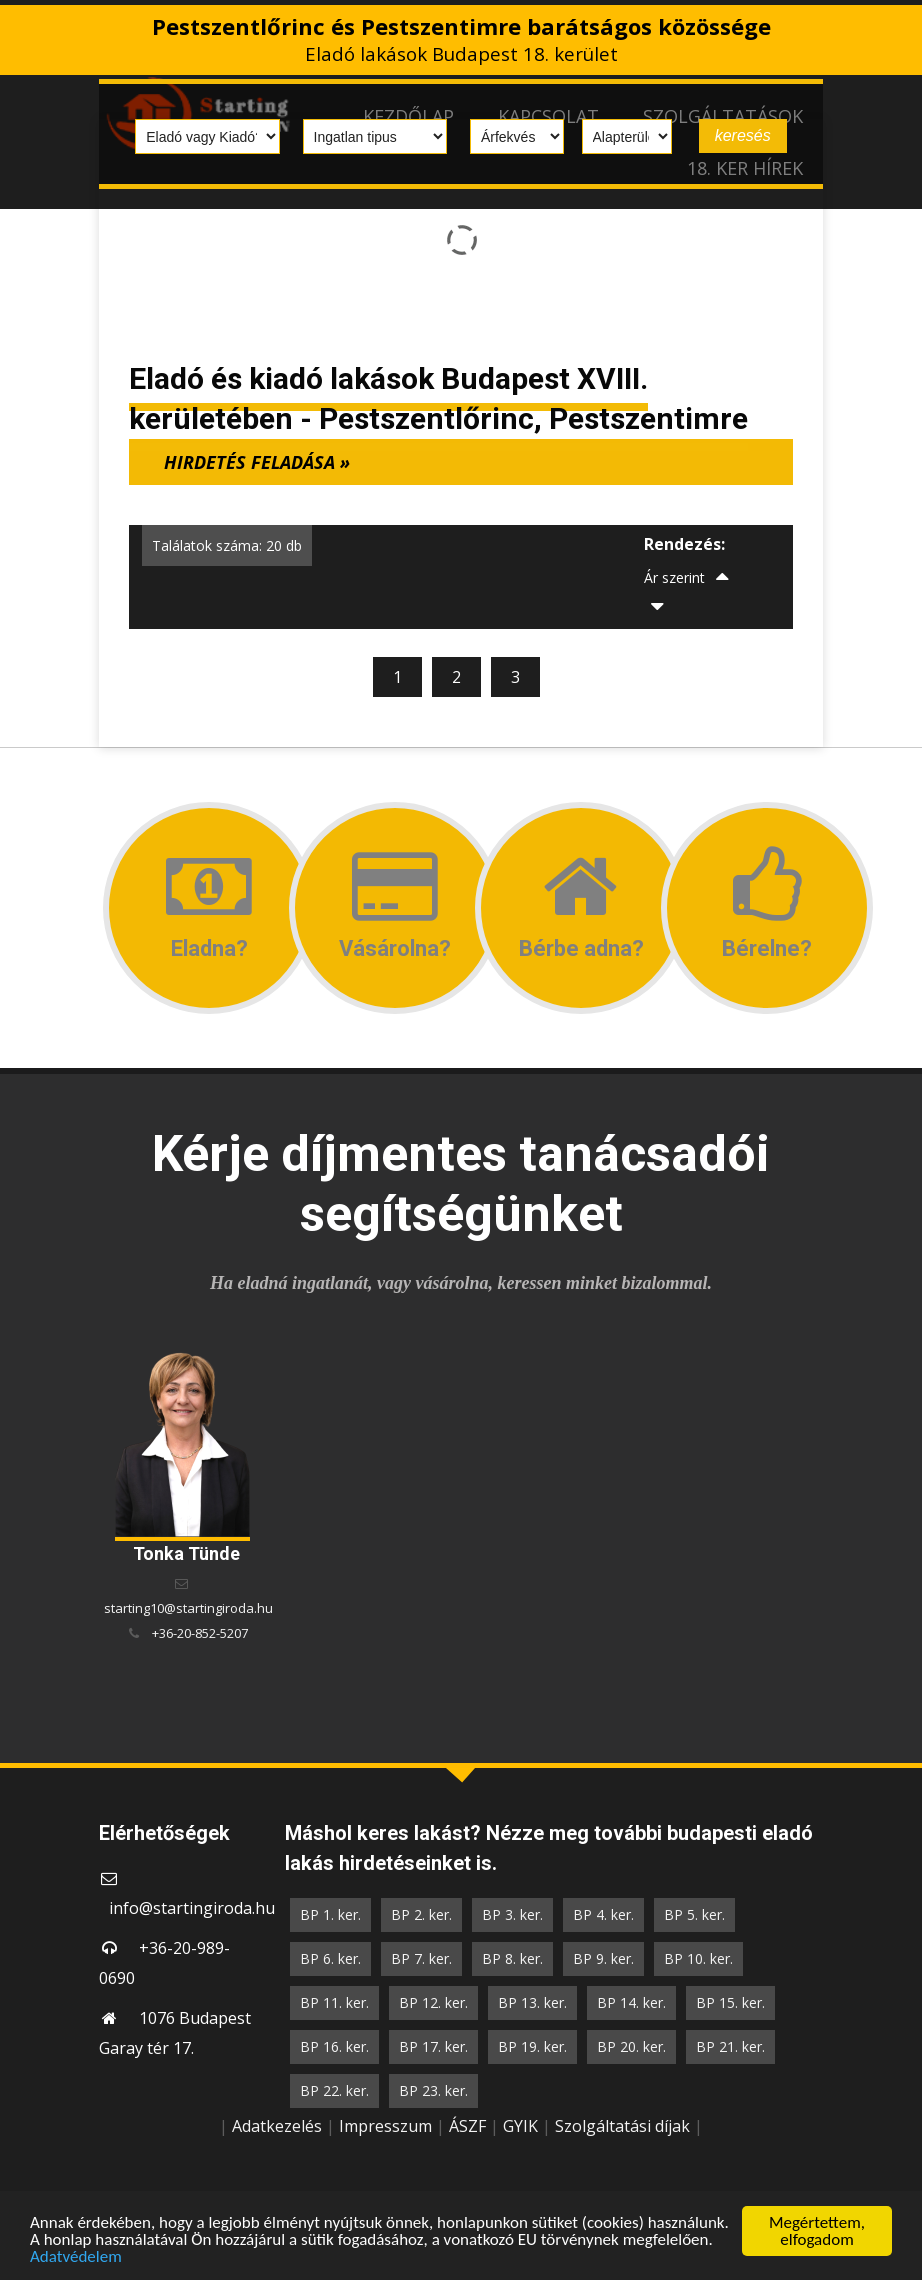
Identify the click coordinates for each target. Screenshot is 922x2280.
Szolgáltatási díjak (622, 2126)
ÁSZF (467, 2126)
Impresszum (385, 2126)
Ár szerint (674, 577)
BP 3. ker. (512, 1914)
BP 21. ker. (730, 2046)
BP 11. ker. (334, 2002)
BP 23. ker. (433, 2090)
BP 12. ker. (433, 2002)
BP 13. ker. (532, 2002)
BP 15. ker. (730, 2002)
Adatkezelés (277, 2126)
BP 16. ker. (334, 2046)
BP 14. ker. (631, 2002)
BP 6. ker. (330, 1958)
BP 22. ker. (334, 2090)
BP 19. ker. (532, 2046)
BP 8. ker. (512, 1958)
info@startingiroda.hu (192, 1908)
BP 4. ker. (603, 1914)
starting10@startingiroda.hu (188, 1608)
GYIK (520, 2126)
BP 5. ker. (694, 1914)
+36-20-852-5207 (200, 1633)
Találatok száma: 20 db (227, 545)
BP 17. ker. (433, 2046)
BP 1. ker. (330, 1914)
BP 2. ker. (421, 1914)
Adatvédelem (76, 2257)
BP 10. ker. (698, 1958)
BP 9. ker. (603, 1958)
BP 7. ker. (421, 1958)
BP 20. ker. (631, 2046)
